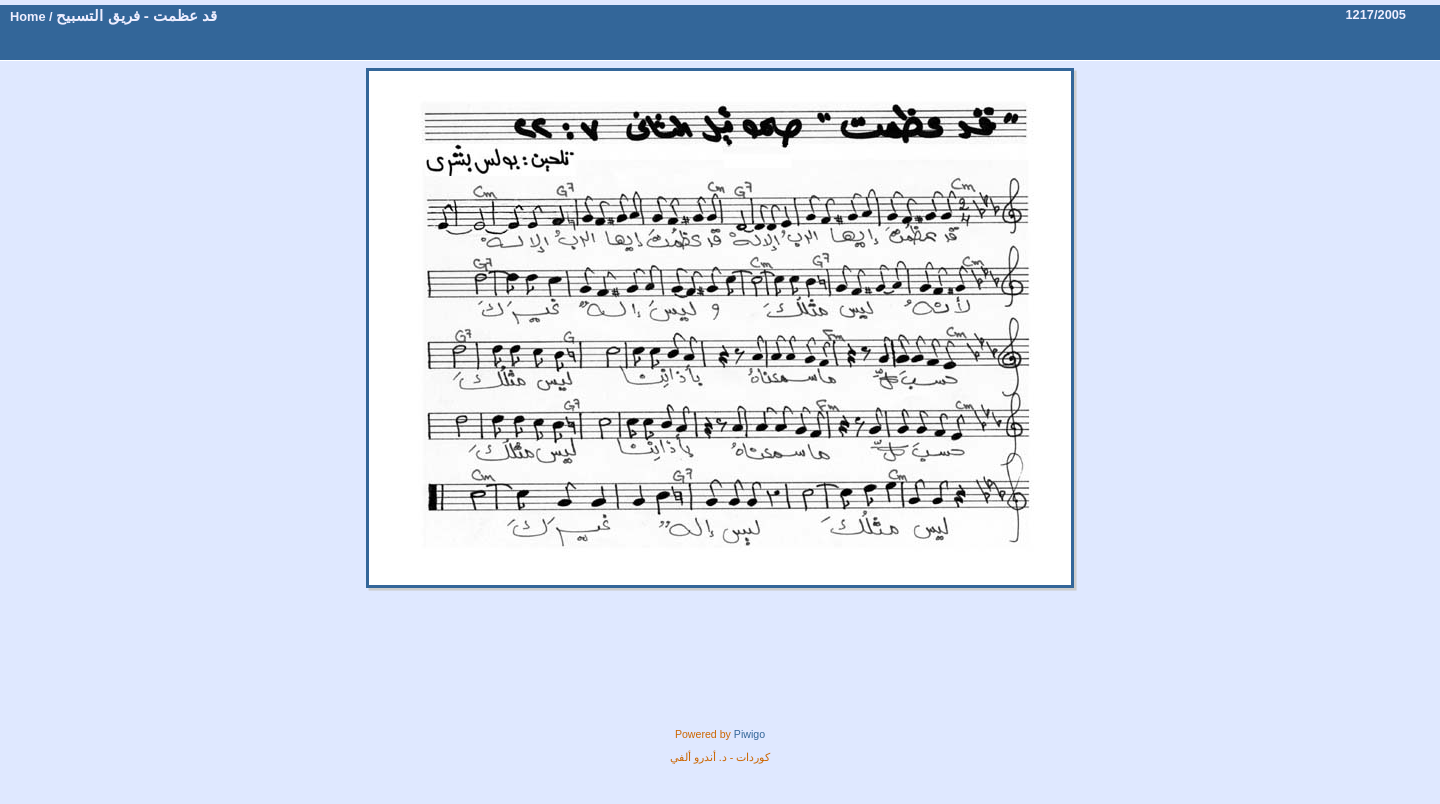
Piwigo (749, 734)
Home (28, 16)
